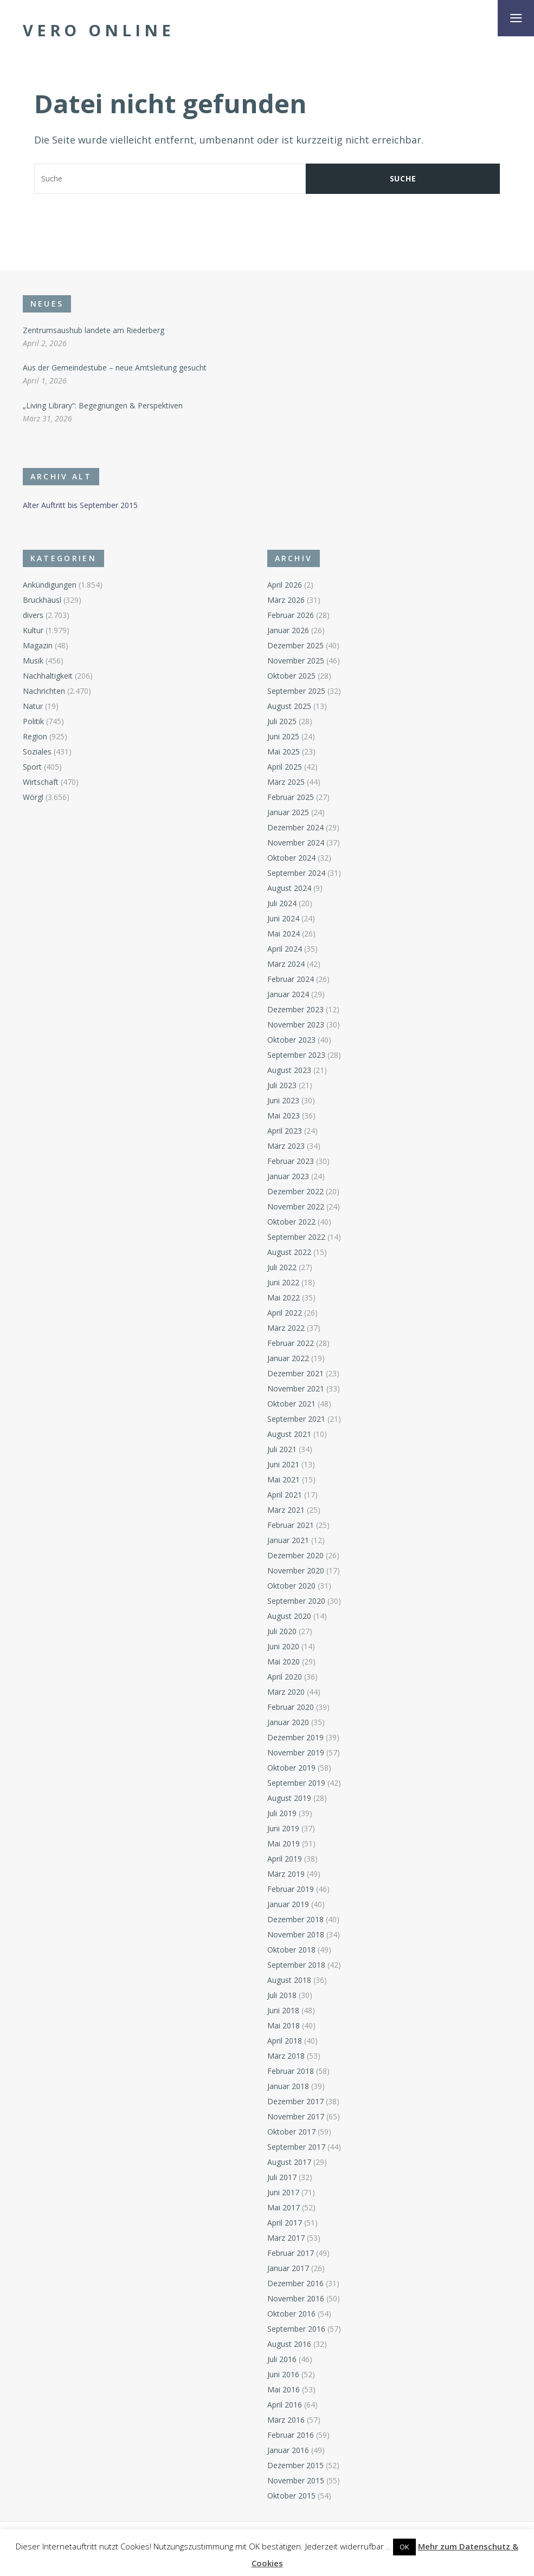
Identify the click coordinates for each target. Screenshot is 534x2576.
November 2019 (295, 1752)
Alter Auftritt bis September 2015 (80, 505)
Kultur (33, 630)
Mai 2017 (283, 2207)
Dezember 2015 (295, 2465)
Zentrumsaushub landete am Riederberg (93, 330)
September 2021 (296, 1419)
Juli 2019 (282, 1813)
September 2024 (296, 873)
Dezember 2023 (295, 1009)
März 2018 (286, 2056)
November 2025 (295, 660)
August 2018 (289, 1980)
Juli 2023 (282, 1085)
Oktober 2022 (291, 1222)
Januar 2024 (288, 994)
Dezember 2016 (295, 2283)
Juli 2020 (282, 1631)
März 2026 (286, 600)
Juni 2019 (283, 1828)
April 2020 (284, 1676)
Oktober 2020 (291, 1585)
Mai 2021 (283, 1479)
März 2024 (286, 964)
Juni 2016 (283, 2374)
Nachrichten (44, 691)
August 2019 (289, 1798)
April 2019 (284, 1858)
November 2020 (295, 1570)
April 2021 (284, 1494)
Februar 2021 (290, 1525)
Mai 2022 (283, 1297)
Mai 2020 (283, 1661)
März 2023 (286, 1146)
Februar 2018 (290, 2071)
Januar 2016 (288, 2450)
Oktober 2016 (291, 2313)
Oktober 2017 (291, 2131)
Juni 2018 (283, 2010)
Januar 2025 (288, 812)
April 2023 (284, 1131)
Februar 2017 (290, 2253)
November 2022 (295, 1206)
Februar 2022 (290, 1343)
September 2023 (296, 1055)
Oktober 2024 (291, 858)
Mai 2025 (283, 751)
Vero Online (99, 30)
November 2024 (295, 842)
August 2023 (289, 1070)
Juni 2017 (283, 2192)
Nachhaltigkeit (48, 676)
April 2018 (284, 2040)
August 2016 (289, 2344)
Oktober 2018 (291, 1949)
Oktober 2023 (291, 1040)
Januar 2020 (288, 1722)
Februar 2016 (290, 2435)
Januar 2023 (288, 1176)
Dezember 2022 (295, 1191)
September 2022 (296, 1237)
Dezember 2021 (295, 1373)
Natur (33, 706)
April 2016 (284, 2404)
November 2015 (295, 2480)
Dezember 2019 (295, 1737)
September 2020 (296, 1601)
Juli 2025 (282, 721)
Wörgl (33, 797)
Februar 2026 (290, 615)
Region (35, 736)
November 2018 (295, 1934)
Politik (33, 721)
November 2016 (295, 2298)
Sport (32, 767)
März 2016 (286, 2420)
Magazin (38, 645)
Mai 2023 (283, 1115)
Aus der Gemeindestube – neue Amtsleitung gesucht (115, 367)
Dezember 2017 (295, 2101)
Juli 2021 (282, 1449)
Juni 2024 (283, 918)
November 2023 (295, 1024)
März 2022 (286, 1328)
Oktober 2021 (291, 1403)
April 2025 (284, 767)
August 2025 (289, 706)
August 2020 (289, 1616)
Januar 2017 (288, 2268)
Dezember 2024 (295, 827)
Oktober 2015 (291, 2495)
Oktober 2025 (291, 676)
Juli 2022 (282, 1267)
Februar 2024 (290, 979)
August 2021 (289, 1434)
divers (33, 615)
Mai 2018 (283, 2025)
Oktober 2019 (291, 1767)
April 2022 (284, 1312)
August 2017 (289, 2162)
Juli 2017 (282, 2177)
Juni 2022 (283, 1282)
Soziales (37, 751)
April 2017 (284, 2222)
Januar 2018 (288, 2086)
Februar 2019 (290, 1889)
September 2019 (296, 1783)
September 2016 (296, 2329)
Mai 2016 (283, 2389)
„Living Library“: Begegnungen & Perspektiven (103, 405)
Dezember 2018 (295, 1919)
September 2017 (296, 2147)
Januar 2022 (288, 1358)
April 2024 (284, 949)
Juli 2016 (282, 2359)
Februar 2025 (290, 797)
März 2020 (286, 1692)
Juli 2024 (282, 903)
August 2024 (289, 888)
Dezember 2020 (295, 1555)
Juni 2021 (283, 1464)
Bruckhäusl (42, 600)
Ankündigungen (49, 585)
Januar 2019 (288, 1904)
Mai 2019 (283, 1843)
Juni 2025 (283, 736)
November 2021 (295, 1388)
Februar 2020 (290, 1707)
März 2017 (286, 2238)
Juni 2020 (283, 1646)
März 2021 (286, 1510)
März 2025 (286, 782)
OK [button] (404, 2547)
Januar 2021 (288, 1540)
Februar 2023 (290, 1161)
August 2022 (289, 1252)
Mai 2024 (283, 933)
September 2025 (296, 691)
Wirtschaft (41, 782)
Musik (33, 660)
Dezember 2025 (295, 645)
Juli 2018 (282, 1995)
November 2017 (295, 2116)
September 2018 (296, 1965)
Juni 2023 (283, 1100)
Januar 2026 (288, 630)
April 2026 (284, 585)
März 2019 (286, 1874)
